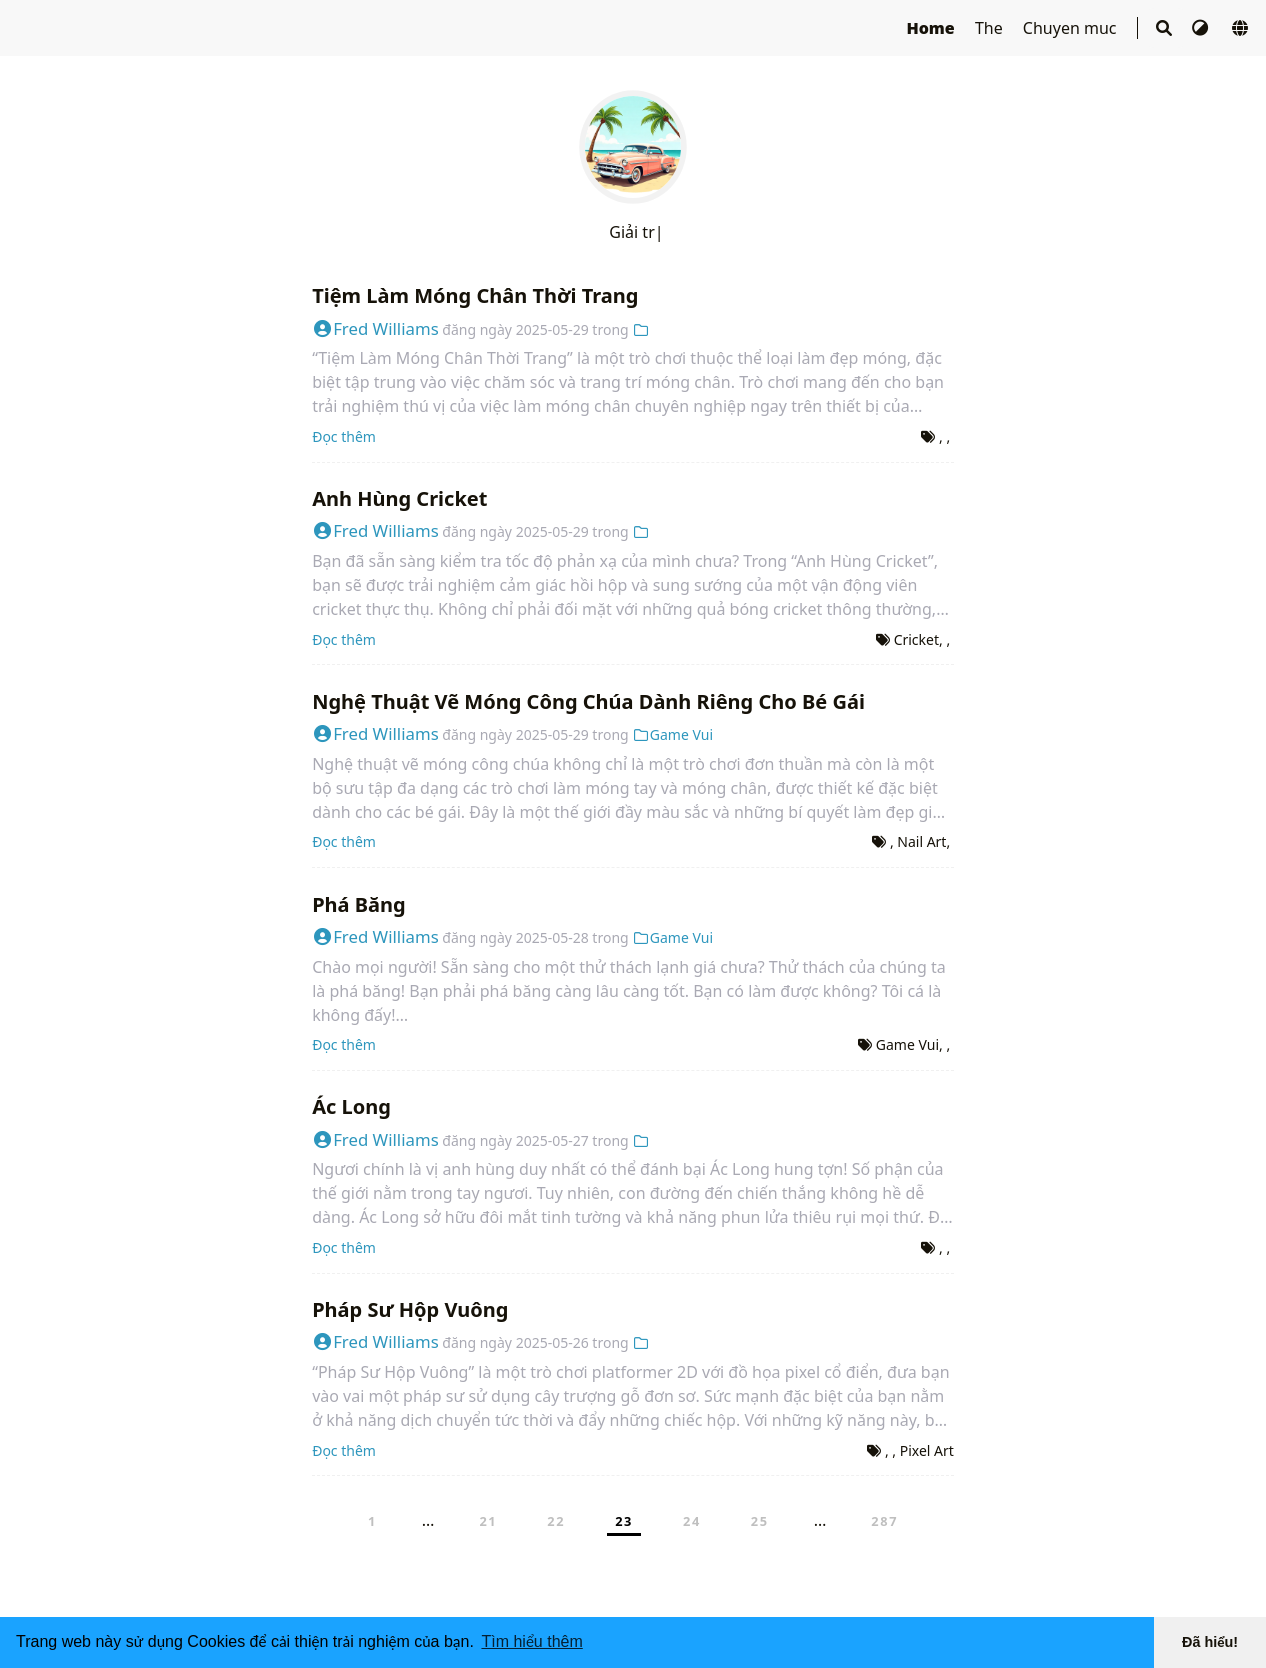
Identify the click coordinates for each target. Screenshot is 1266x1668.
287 (884, 1521)
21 (488, 1521)
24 (692, 1521)
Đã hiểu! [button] (1210, 1642)
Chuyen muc (1072, 28)
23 (624, 1521)
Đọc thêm (344, 436)
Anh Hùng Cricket (399, 498)
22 (556, 1521)
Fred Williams (375, 328)
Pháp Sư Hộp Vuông (410, 1309)
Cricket (916, 639)
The (991, 28)
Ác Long (351, 1106)
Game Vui (672, 734)
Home (932, 28)
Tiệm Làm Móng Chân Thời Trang (475, 295)
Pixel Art (927, 1450)
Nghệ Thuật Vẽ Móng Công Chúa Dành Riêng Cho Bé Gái (588, 701)
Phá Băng (359, 904)
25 (760, 1521)
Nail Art (921, 841)
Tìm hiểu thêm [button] (531, 1641)
